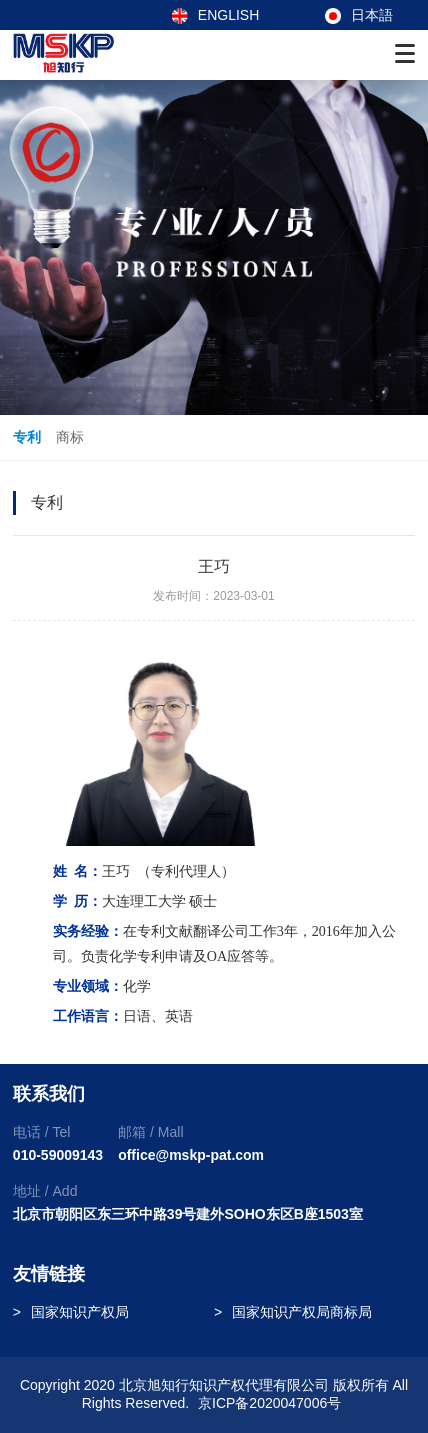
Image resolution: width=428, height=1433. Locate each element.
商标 (70, 437)
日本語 (359, 15)
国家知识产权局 (80, 1312)
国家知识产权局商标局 (302, 1312)
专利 (27, 437)
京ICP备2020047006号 (269, 1403)
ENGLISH (215, 15)
